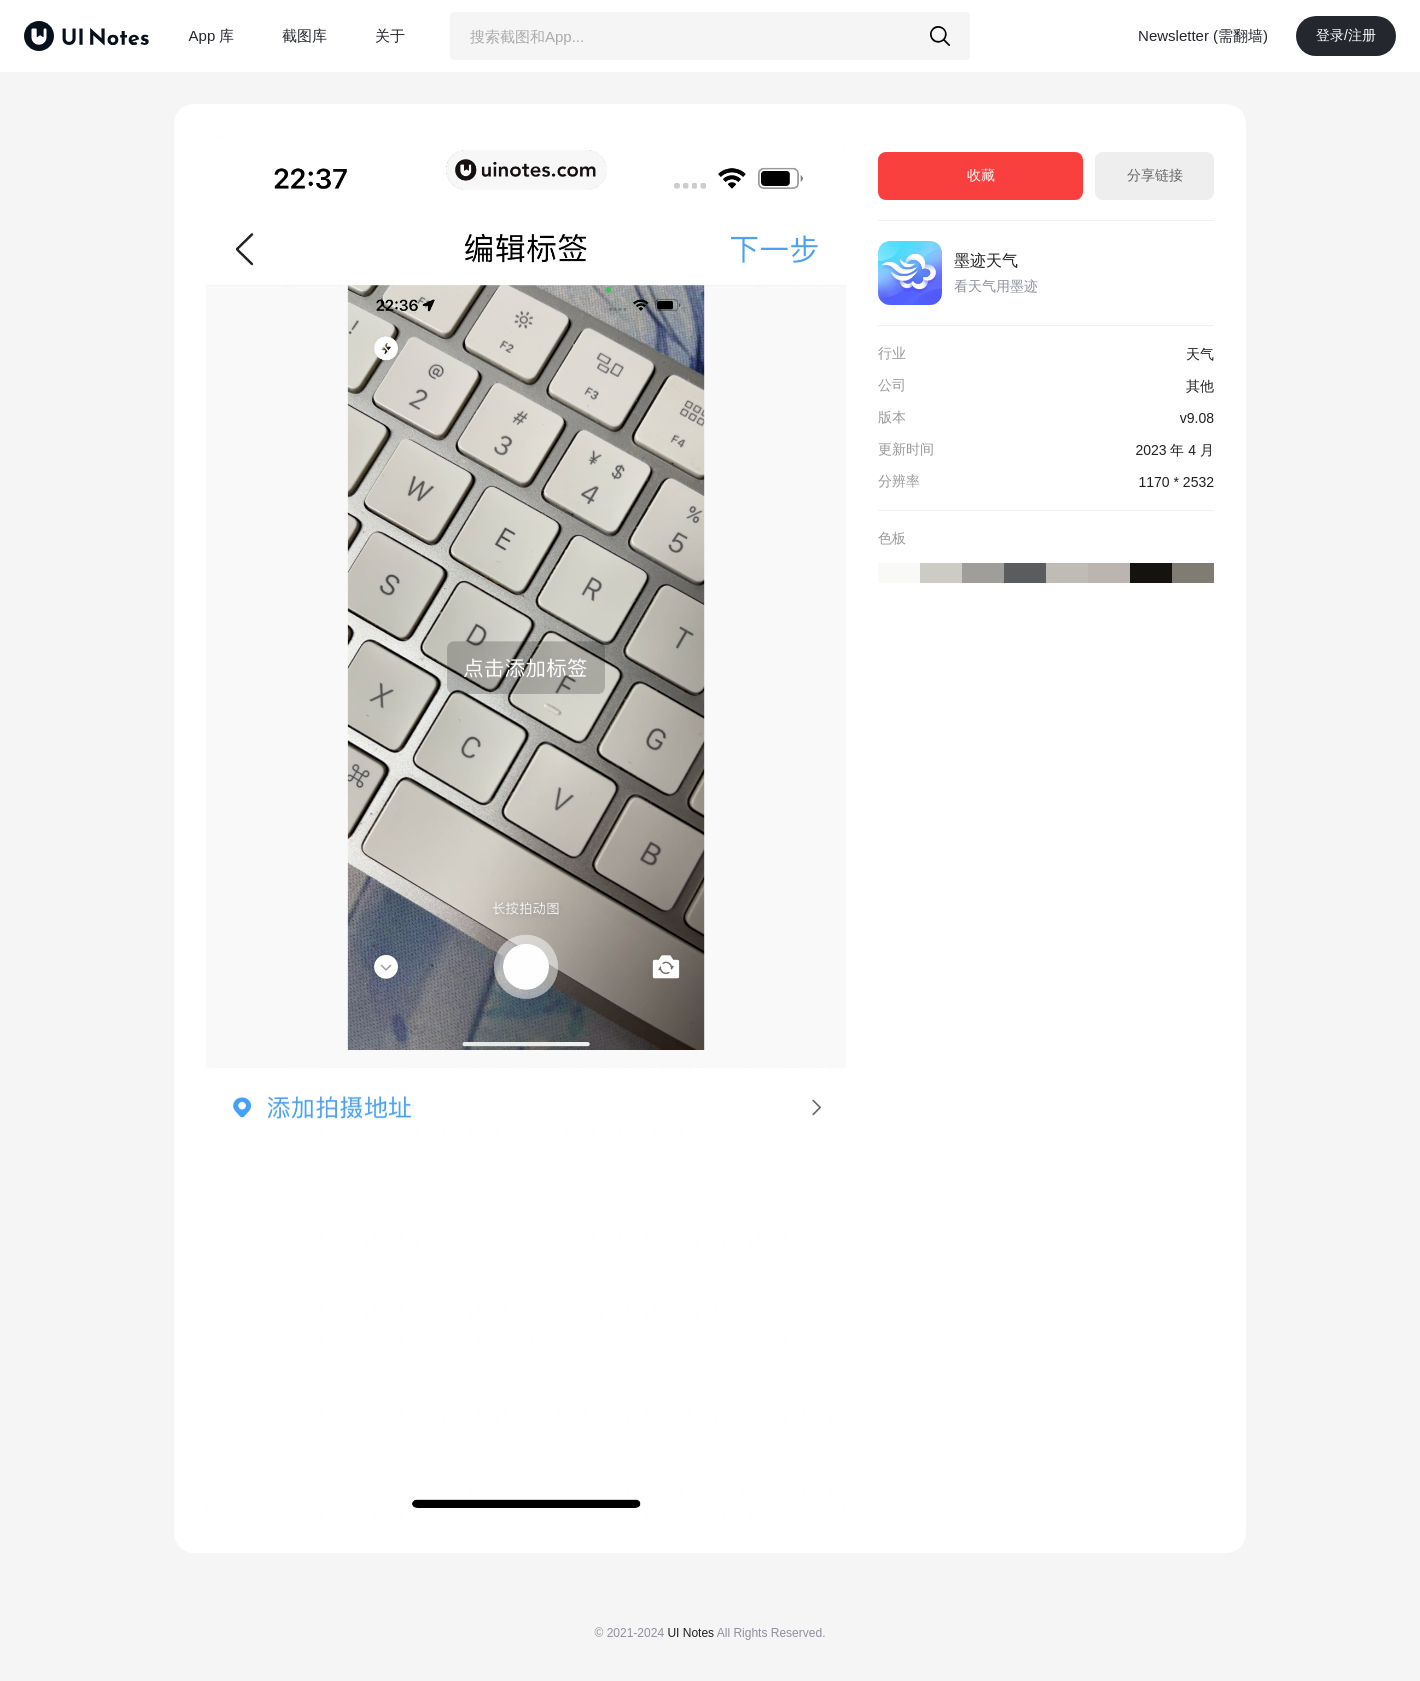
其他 (1200, 386)
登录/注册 (1346, 35)
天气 (1200, 354)
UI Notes (690, 1633)
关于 (390, 35)
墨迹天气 (986, 260)
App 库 (212, 35)
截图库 (304, 35)
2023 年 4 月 (1174, 450)
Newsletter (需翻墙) (1203, 35)
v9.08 (1197, 418)
